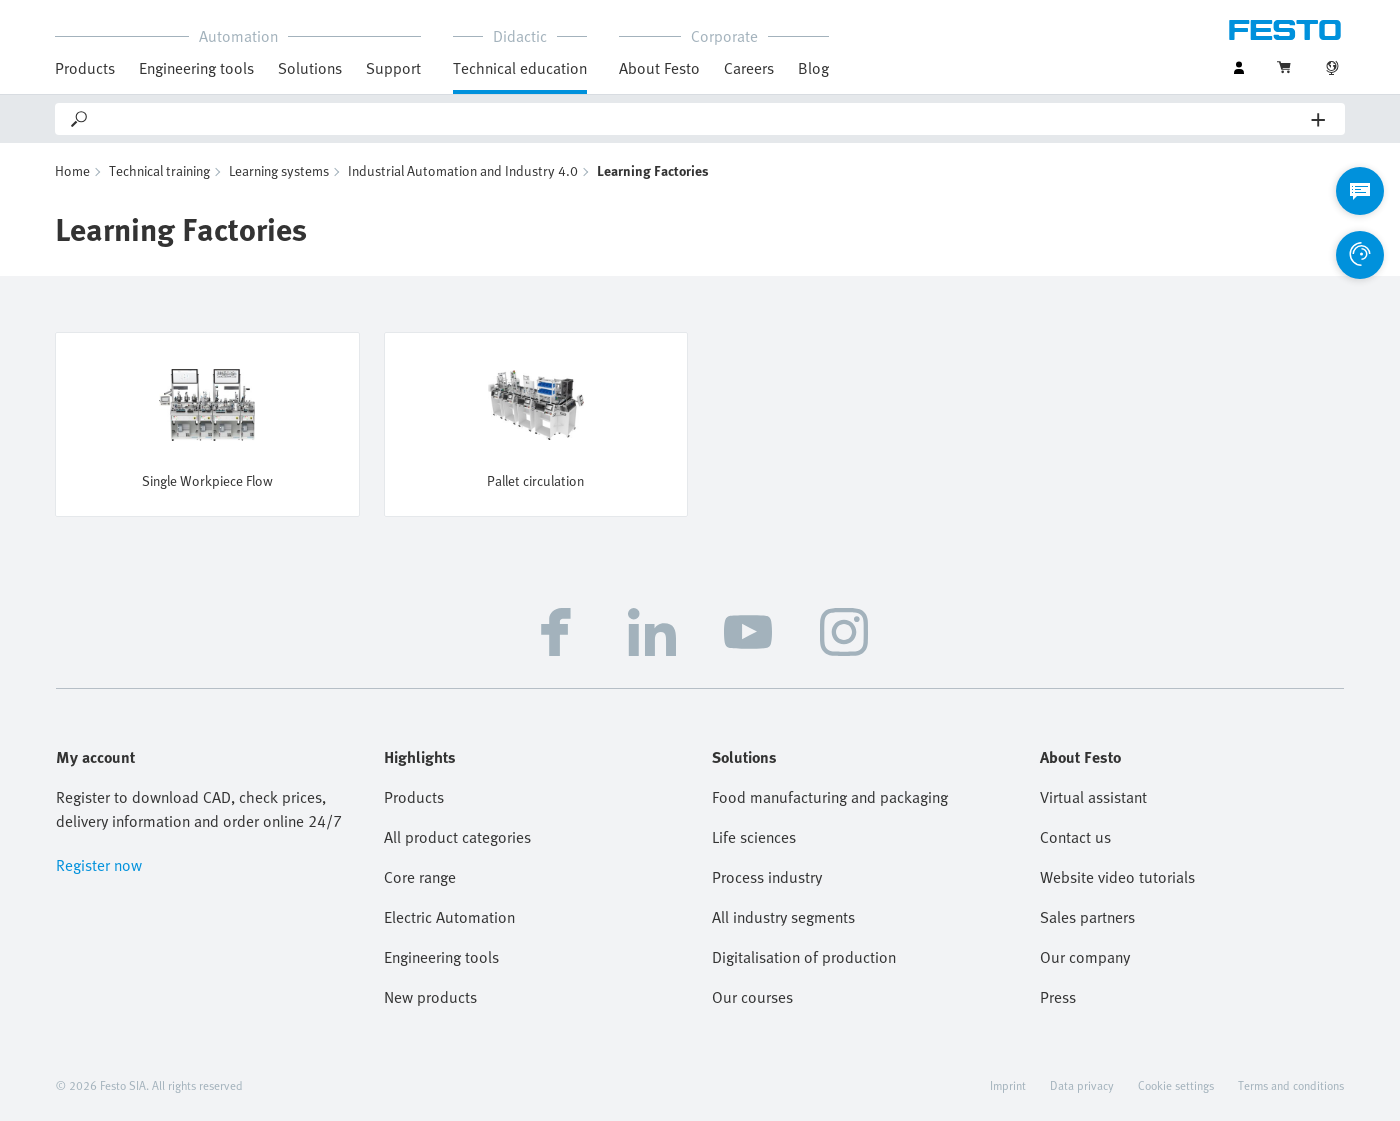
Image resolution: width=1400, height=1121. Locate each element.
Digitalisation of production (804, 957)
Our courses (752, 997)
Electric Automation (449, 917)
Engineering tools (196, 68)
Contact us (1075, 837)
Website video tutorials (1117, 877)
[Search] (701, 119)
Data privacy (1082, 1085)
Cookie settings (1176, 1085)
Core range (420, 877)
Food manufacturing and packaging (830, 797)
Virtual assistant (1093, 797)
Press (1058, 997)
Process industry (767, 877)
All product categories (457, 837)
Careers (749, 68)
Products (85, 68)
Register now (99, 865)
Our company (1085, 957)
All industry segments (783, 917)
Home (72, 170)
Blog (813, 68)
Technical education (520, 68)
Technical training (159, 170)
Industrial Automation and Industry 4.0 (463, 170)
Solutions (310, 68)
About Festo (659, 68)
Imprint (1008, 1085)
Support (393, 68)
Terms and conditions (1291, 1085)
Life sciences (754, 837)
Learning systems (279, 170)
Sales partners (1087, 917)
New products (430, 997)
